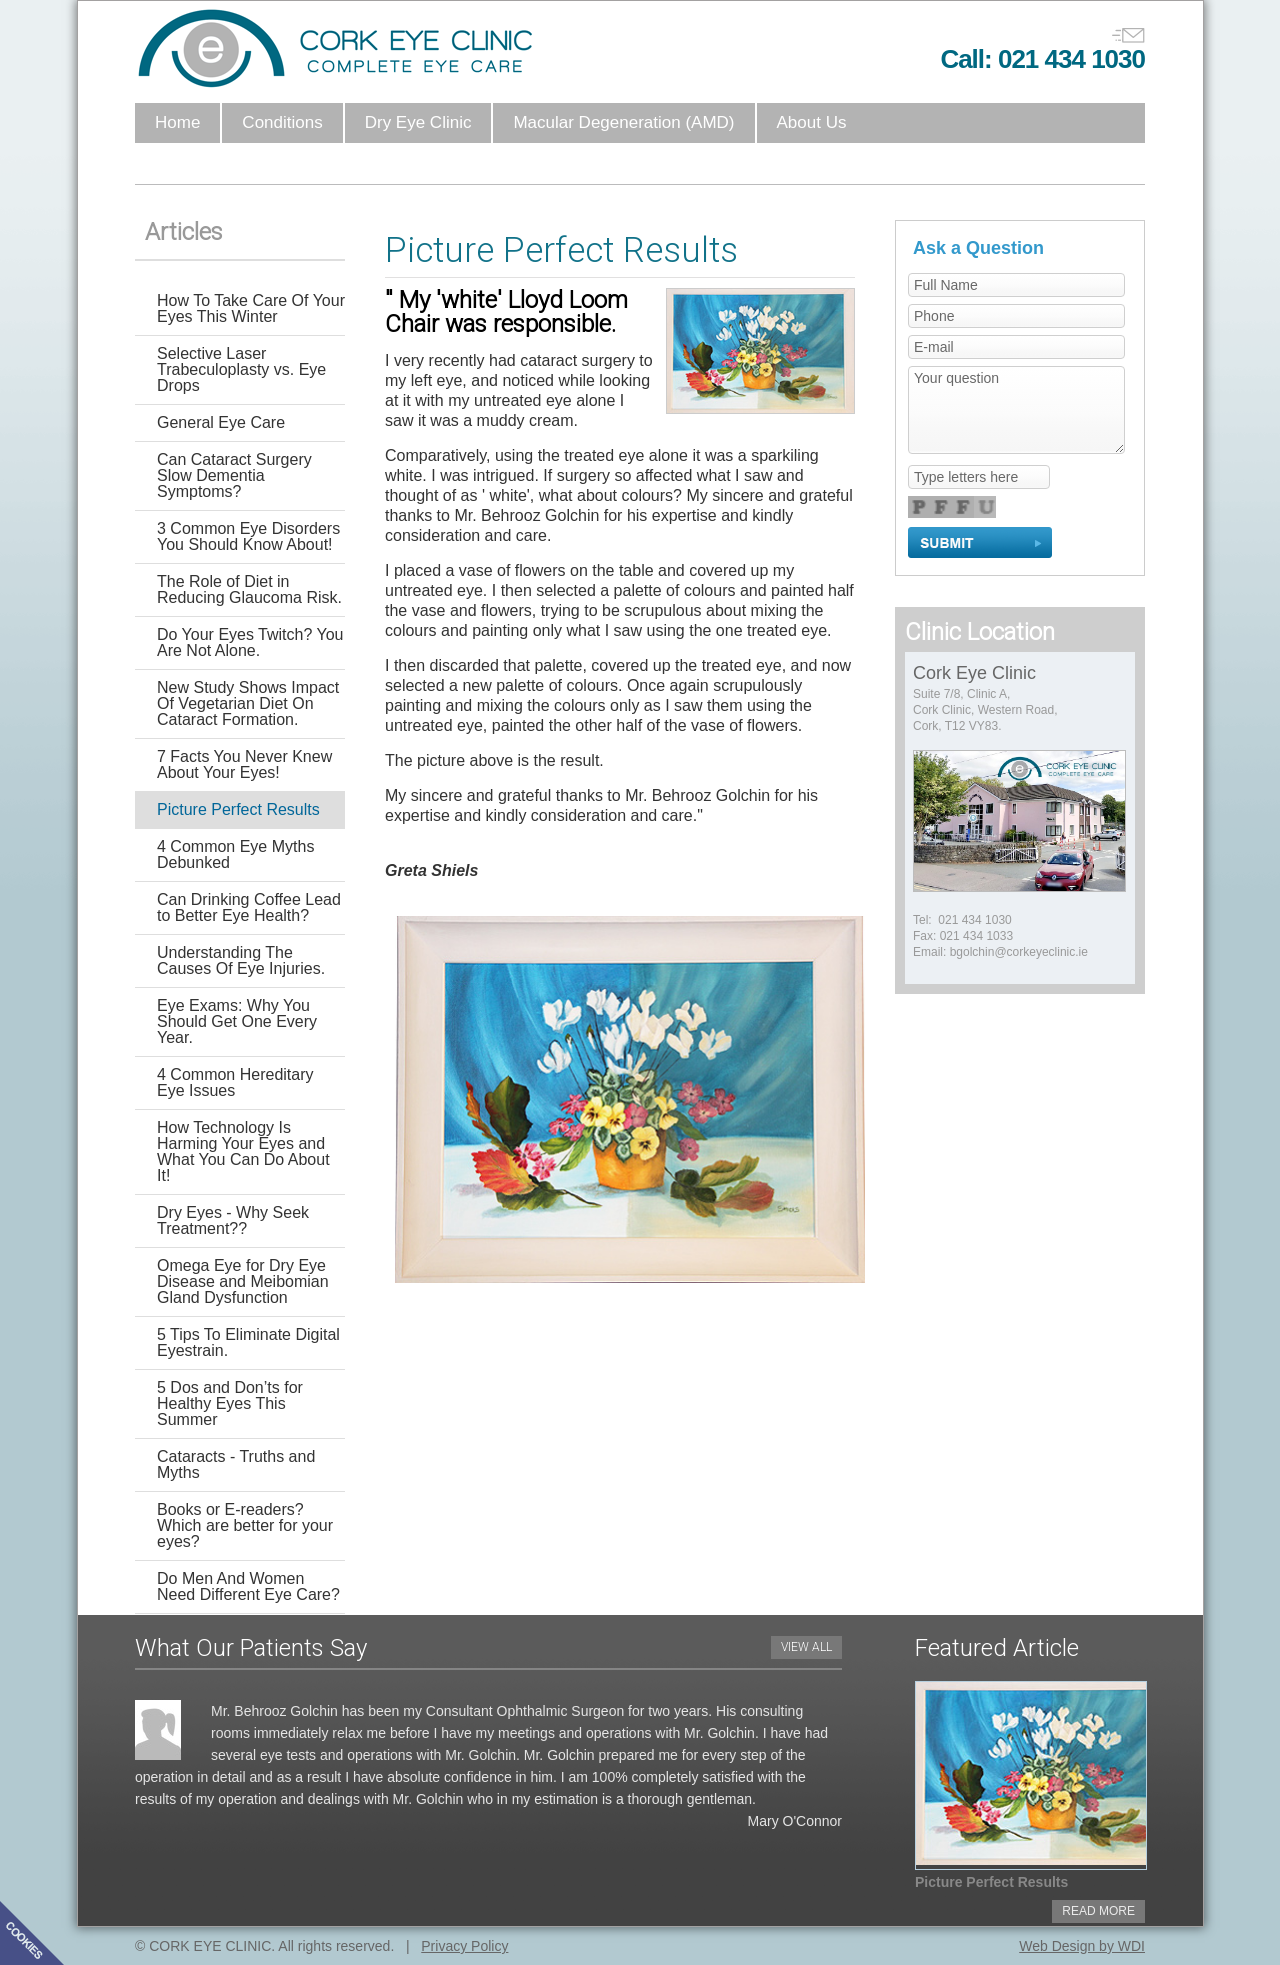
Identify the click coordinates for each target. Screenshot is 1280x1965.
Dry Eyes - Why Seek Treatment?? (233, 1220)
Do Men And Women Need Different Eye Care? (248, 1586)
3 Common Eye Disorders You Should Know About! (248, 536)
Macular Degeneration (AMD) (623, 122)
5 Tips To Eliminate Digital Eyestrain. (248, 1342)
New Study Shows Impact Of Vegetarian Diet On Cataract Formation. (248, 703)
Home (177, 122)
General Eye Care (221, 422)
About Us (812, 122)
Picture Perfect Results (238, 809)
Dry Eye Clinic (418, 122)
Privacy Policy (464, 1946)
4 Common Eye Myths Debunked (235, 854)
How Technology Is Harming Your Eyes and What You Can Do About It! (243, 1151)
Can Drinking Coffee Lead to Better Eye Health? (249, 907)
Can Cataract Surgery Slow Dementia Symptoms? (234, 475)
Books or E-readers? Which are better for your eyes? (245, 1525)
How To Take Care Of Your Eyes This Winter (251, 308)
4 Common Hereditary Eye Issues (235, 1082)
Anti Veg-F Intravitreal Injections (277, 162)
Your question (1016, 410)
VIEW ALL (806, 1647)
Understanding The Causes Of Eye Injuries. (241, 960)
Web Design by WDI (1082, 1946)
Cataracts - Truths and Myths (236, 1464)
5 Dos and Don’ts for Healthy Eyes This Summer (230, 1403)
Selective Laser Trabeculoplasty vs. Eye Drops (241, 369)
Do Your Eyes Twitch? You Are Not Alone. (250, 642)
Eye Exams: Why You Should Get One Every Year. (237, 1021)
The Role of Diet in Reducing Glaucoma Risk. (249, 589)
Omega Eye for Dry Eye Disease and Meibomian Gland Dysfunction (243, 1281)
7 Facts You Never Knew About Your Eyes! (244, 764)
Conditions (282, 122)
